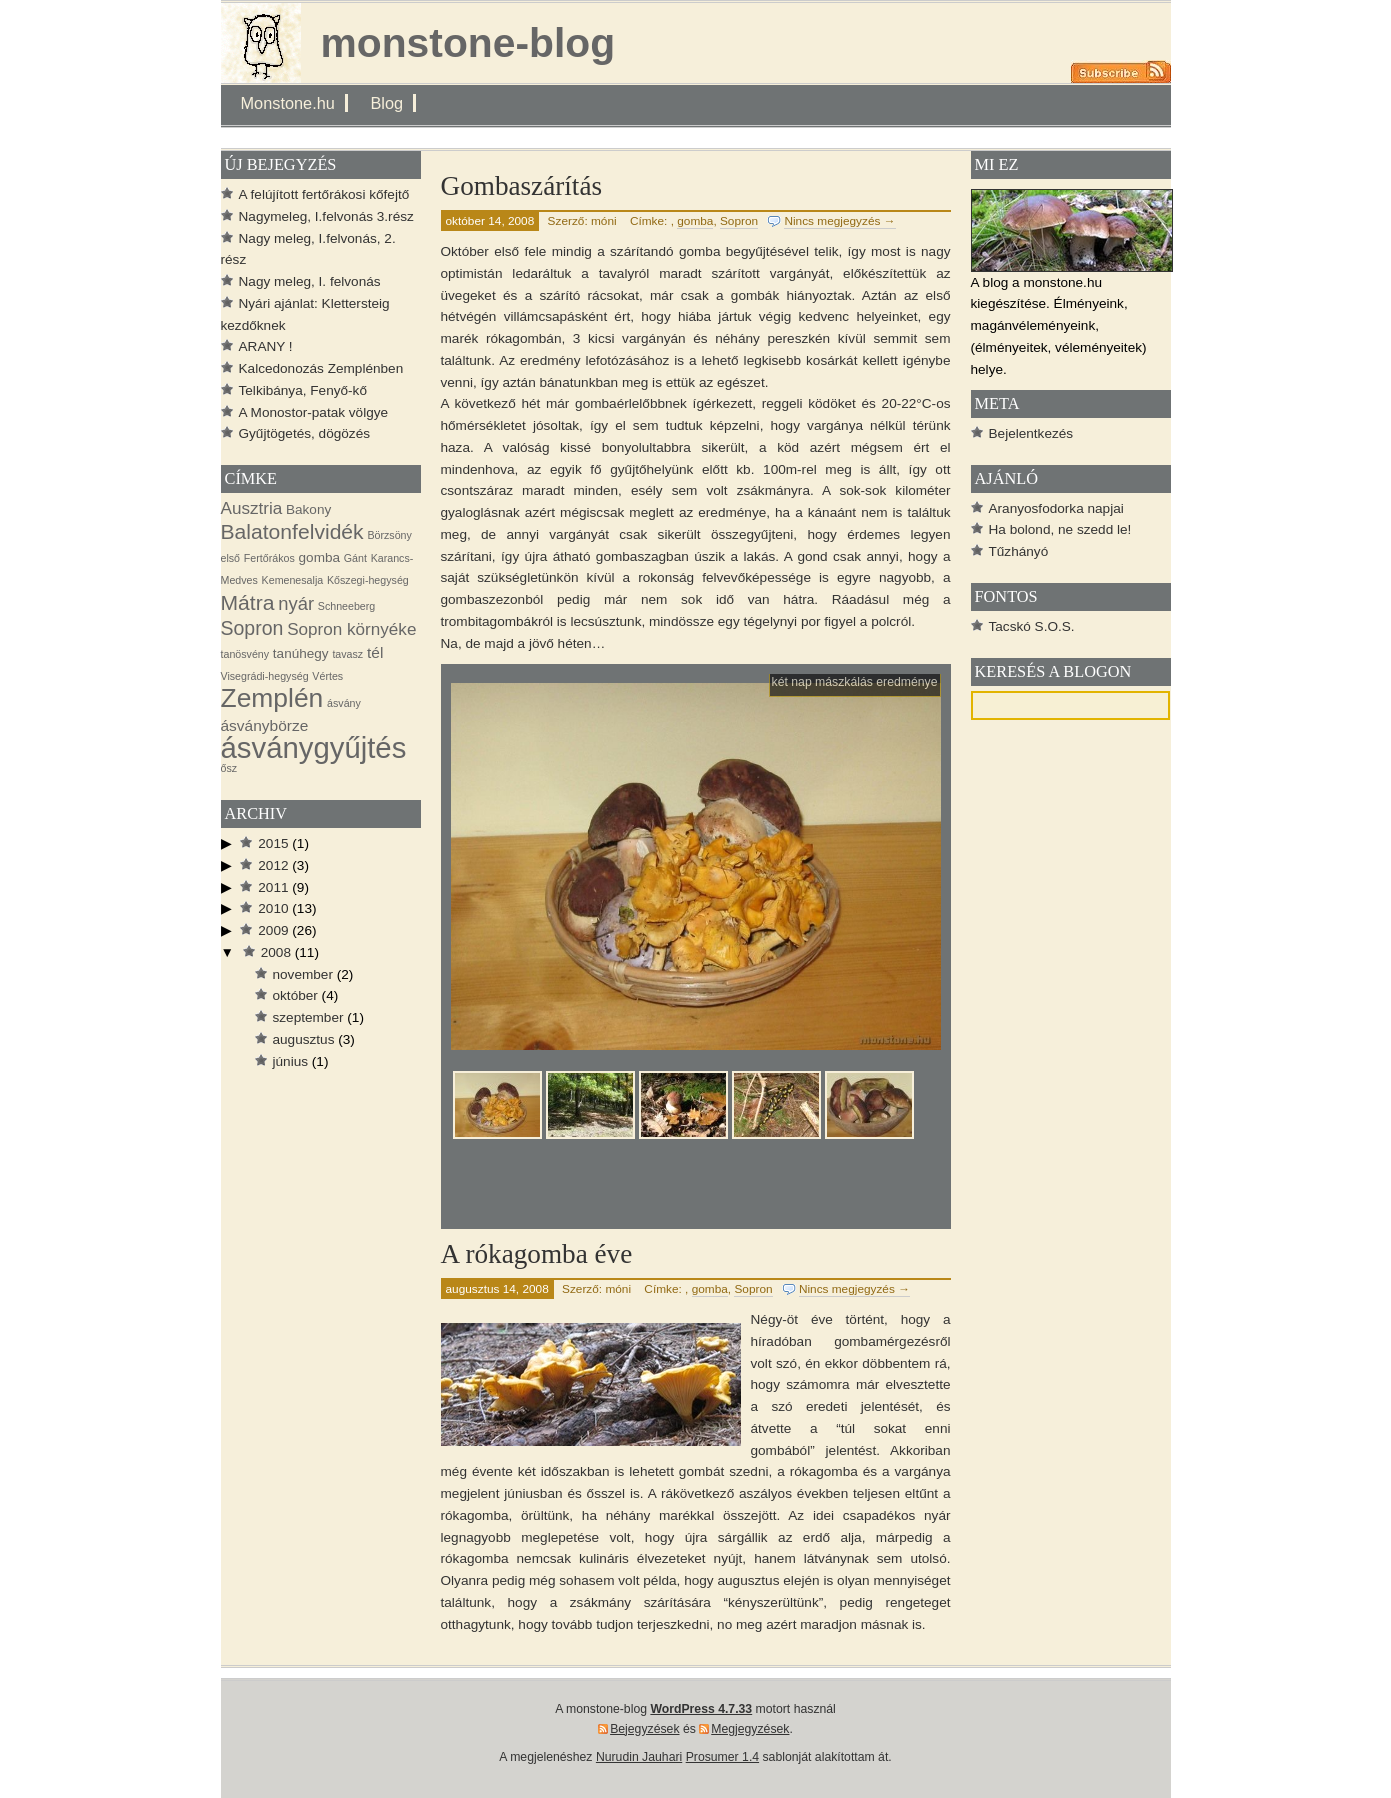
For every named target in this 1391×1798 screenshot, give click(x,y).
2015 (273, 843)
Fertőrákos (269, 558)
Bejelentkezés (1031, 433)
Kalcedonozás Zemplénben (321, 368)
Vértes (327, 676)
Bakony (308, 509)
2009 (273, 930)
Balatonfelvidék (292, 531)
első (231, 558)
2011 (273, 887)
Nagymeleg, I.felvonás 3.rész (326, 216)
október (295, 995)
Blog (386, 103)
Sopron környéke (351, 629)
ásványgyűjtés (314, 747)
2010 (273, 908)
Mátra (248, 602)
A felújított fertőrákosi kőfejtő (324, 194)
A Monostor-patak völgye (314, 412)
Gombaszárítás (522, 186)
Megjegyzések (750, 1729)
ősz (229, 768)
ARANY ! (266, 346)
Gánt (355, 558)
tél (375, 652)
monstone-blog (468, 43)
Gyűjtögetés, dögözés (305, 433)
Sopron (739, 221)
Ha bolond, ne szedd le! (1060, 529)
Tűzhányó (1019, 551)
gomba (695, 221)
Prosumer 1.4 (722, 1757)
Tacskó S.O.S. (1032, 626)
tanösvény (245, 654)
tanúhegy (301, 653)
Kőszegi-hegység (368, 580)
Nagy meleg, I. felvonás (310, 281)
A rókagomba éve (537, 1254)
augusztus (304, 1039)
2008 (276, 952)
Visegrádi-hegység (265, 676)
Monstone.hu (288, 103)
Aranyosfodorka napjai (1056, 508)
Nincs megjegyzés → (839, 221)
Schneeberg (346, 606)
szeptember (308, 1017)
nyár (296, 603)
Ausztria (252, 508)
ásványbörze (265, 725)
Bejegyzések (644, 1729)
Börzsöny (389, 535)
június (291, 1061)
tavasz (347, 654)
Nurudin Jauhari (639, 1757)
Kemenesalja (293, 580)
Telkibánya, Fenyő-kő (303, 390)
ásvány (344, 703)
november (303, 974)
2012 (273, 865)
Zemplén (272, 698)
